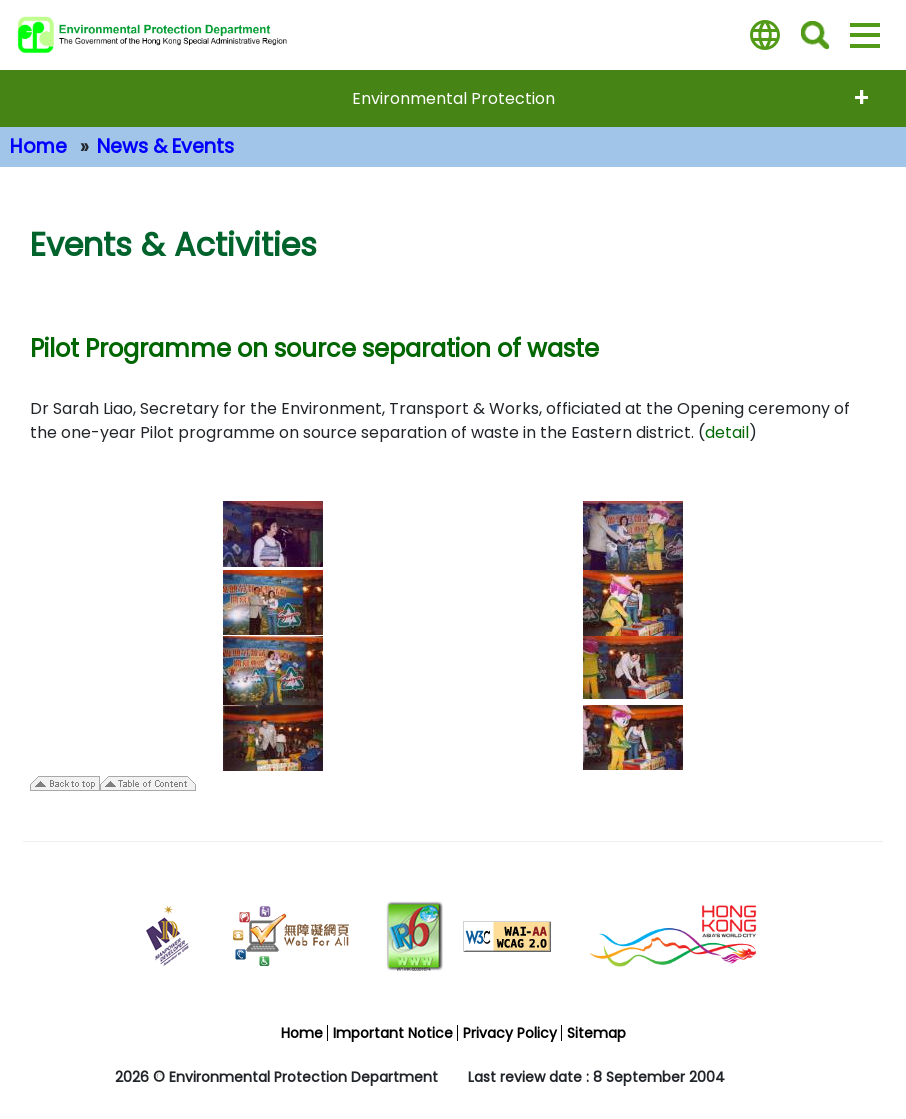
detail (727, 432)
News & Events (165, 146)
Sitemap (596, 1033)
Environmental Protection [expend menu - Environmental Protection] (453, 98)
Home (38, 146)
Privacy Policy (510, 1033)
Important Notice (393, 1033)
